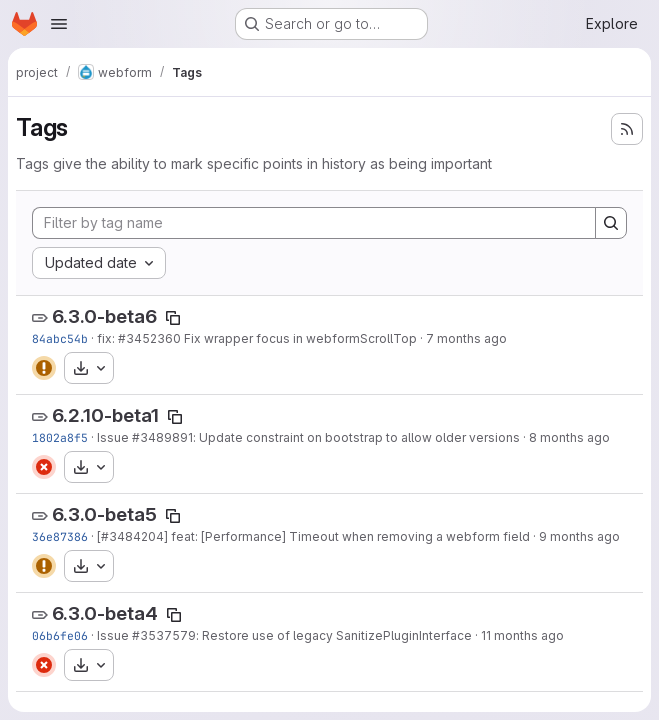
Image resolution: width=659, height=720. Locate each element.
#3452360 (149, 338)
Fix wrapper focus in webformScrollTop (299, 338)
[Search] (611, 223)
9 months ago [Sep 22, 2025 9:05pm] (579, 536)
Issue (114, 437)
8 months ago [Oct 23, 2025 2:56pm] (569, 437)
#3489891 (162, 437)
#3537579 (164, 635)
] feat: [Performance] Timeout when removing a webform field (347, 536)
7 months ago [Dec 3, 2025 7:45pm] (466, 338)
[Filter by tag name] (314, 223)
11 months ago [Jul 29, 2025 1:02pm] (522, 635)
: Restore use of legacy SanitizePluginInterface (334, 635)
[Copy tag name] (173, 318)
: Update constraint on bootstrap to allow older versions (356, 437)
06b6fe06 (60, 635)
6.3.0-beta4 (105, 613)
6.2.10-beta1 (105, 415)
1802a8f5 (60, 437)
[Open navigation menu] (59, 24)
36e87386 (60, 536)
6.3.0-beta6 (104, 316)
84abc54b (60, 338)
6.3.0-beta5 (104, 514)
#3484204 (132, 536)
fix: (107, 338)
